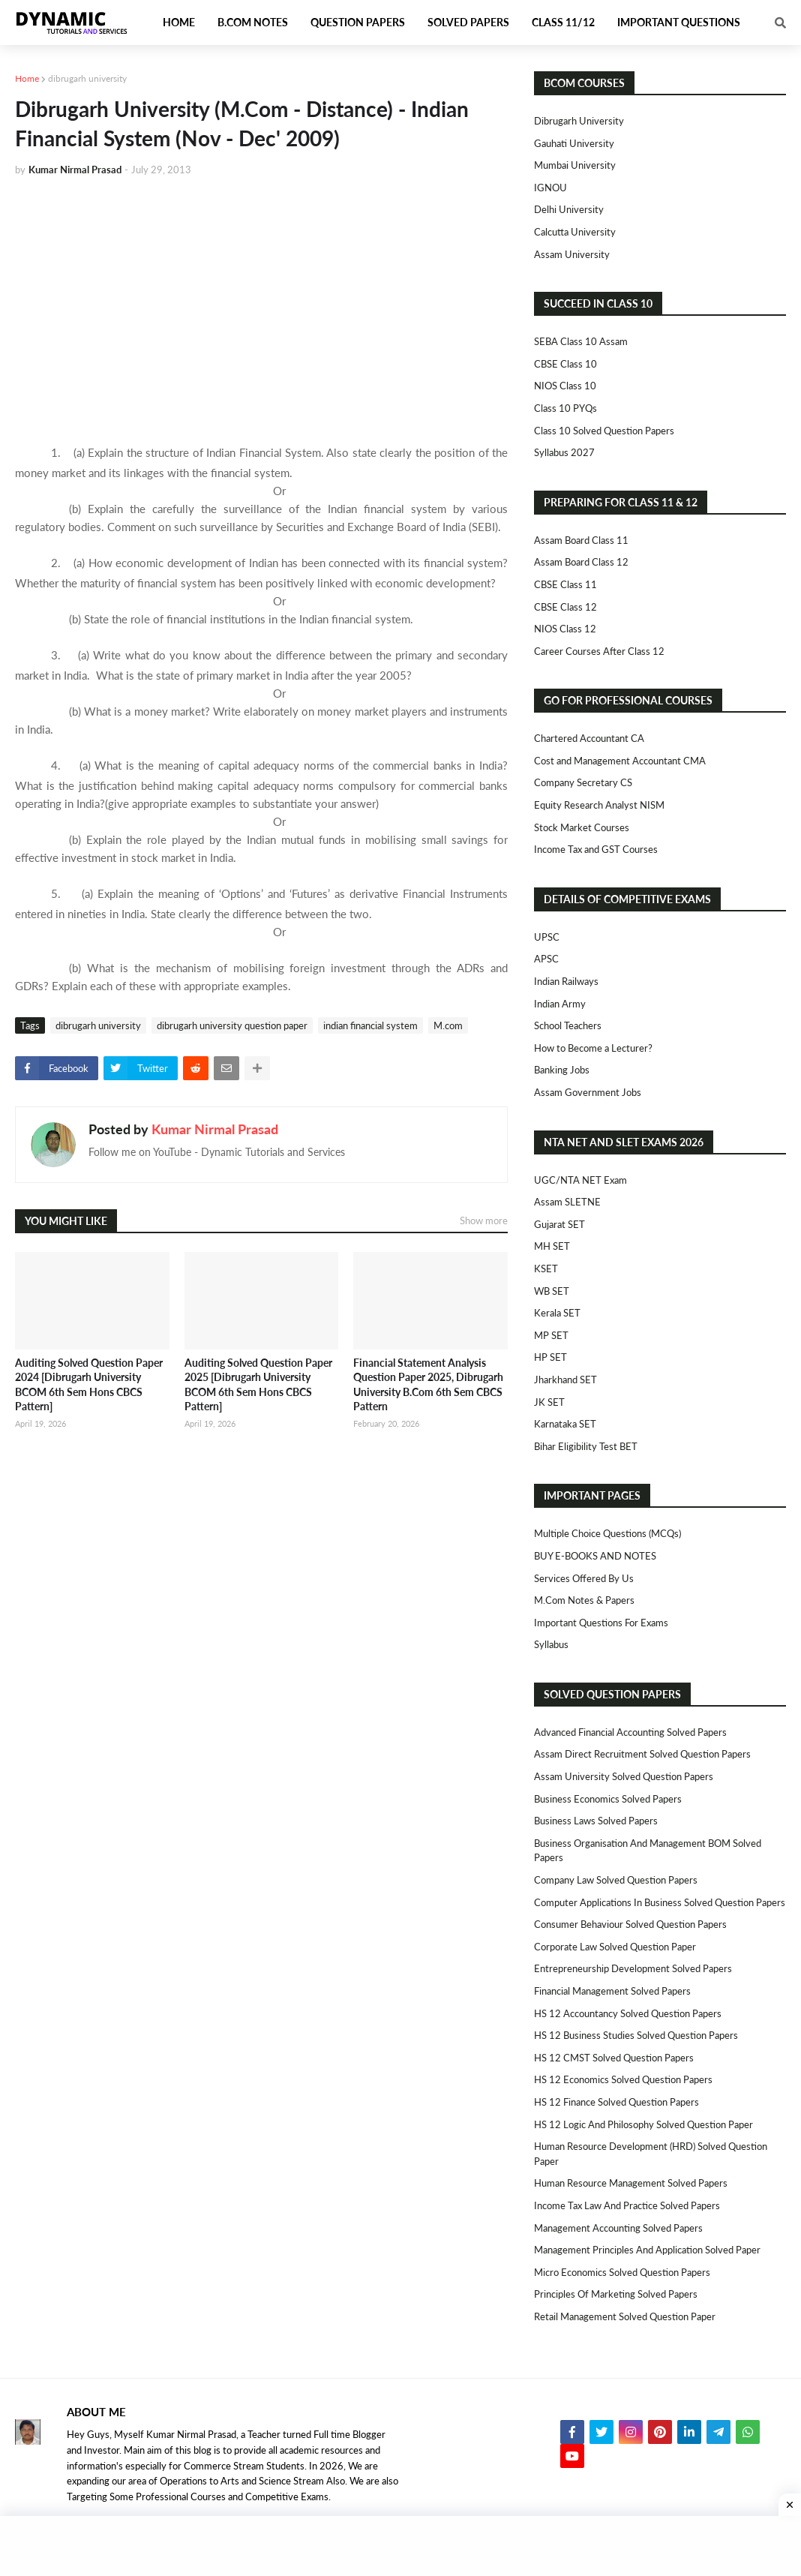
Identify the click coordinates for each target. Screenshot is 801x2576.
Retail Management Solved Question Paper (625, 2316)
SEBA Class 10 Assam (581, 341)
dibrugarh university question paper (232, 1025)
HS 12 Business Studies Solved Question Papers (636, 2035)
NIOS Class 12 (565, 629)
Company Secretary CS (583, 782)
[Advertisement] (261, 302)
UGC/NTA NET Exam (580, 1180)
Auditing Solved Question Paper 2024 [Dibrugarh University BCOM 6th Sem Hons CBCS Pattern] (89, 1384)
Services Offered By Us (584, 1578)
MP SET (551, 1335)
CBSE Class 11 (565, 584)
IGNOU (550, 188)
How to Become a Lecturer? (593, 1048)
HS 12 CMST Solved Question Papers (614, 2058)
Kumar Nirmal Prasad (215, 1129)
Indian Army (560, 1004)
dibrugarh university (87, 78)
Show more (484, 1220)
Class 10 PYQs (565, 408)
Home (27, 78)
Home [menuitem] (179, 22)
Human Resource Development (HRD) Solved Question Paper (650, 2153)
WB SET (551, 1291)
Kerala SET (557, 1313)
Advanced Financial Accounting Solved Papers (630, 1732)
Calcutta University (575, 232)
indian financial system (370, 1025)
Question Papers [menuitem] (357, 22)
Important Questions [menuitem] (678, 22)
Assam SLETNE (567, 1202)
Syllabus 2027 (564, 452)
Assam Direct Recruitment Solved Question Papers (642, 1754)
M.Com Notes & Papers (584, 1600)
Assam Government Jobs (587, 1092)
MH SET (552, 1246)
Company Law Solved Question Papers (616, 1880)
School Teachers (568, 1025)
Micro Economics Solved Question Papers (622, 2272)
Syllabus (551, 1644)
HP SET (550, 1357)
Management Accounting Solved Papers (618, 2228)
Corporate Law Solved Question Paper (615, 1947)
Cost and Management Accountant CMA (620, 761)
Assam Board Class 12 (581, 562)
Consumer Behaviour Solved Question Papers (630, 1924)
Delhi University (569, 209)
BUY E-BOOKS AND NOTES (595, 1556)
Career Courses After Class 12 (599, 651)
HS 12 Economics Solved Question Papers (623, 2079)
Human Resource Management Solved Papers (631, 2183)
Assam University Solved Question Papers (623, 1776)
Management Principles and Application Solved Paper (647, 2250)
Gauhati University (574, 143)
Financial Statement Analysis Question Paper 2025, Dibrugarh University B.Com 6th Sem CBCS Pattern (428, 1384)
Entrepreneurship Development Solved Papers (633, 1968)
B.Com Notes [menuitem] (253, 22)
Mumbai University (575, 165)
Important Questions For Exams (601, 1623)
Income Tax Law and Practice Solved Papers (627, 2205)
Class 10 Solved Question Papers (604, 431)
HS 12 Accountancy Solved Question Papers (628, 2013)
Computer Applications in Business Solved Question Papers (659, 1902)
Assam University (572, 254)
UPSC (547, 937)
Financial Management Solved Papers (612, 1991)
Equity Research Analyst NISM (599, 805)
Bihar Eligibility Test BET (586, 1446)
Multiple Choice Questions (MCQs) (607, 1533)
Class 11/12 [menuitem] (563, 22)
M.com (448, 1025)
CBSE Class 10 (565, 364)
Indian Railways (566, 981)
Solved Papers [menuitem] (468, 22)
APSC (546, 959)
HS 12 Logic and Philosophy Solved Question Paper (643, 2124)
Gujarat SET (559, 1224)
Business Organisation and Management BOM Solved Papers (647, 1850)
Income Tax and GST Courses (596, 849)
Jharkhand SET (565, 1380)
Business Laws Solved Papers (596, 1821)
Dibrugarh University (579, 121)
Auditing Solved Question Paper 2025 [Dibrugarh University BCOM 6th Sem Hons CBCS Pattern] (258, 1384)
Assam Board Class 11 (581, 540)
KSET (546, 1268)
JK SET (549, 1402)
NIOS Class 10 (565, 386)
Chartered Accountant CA (589, 738)
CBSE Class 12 (565, 607)
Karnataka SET (565, 1424)
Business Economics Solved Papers (608, 1799)
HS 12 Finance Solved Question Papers (616, 2102)
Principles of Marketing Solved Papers (616, 2294)
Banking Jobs (562, 1070)
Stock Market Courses (581, 827)
